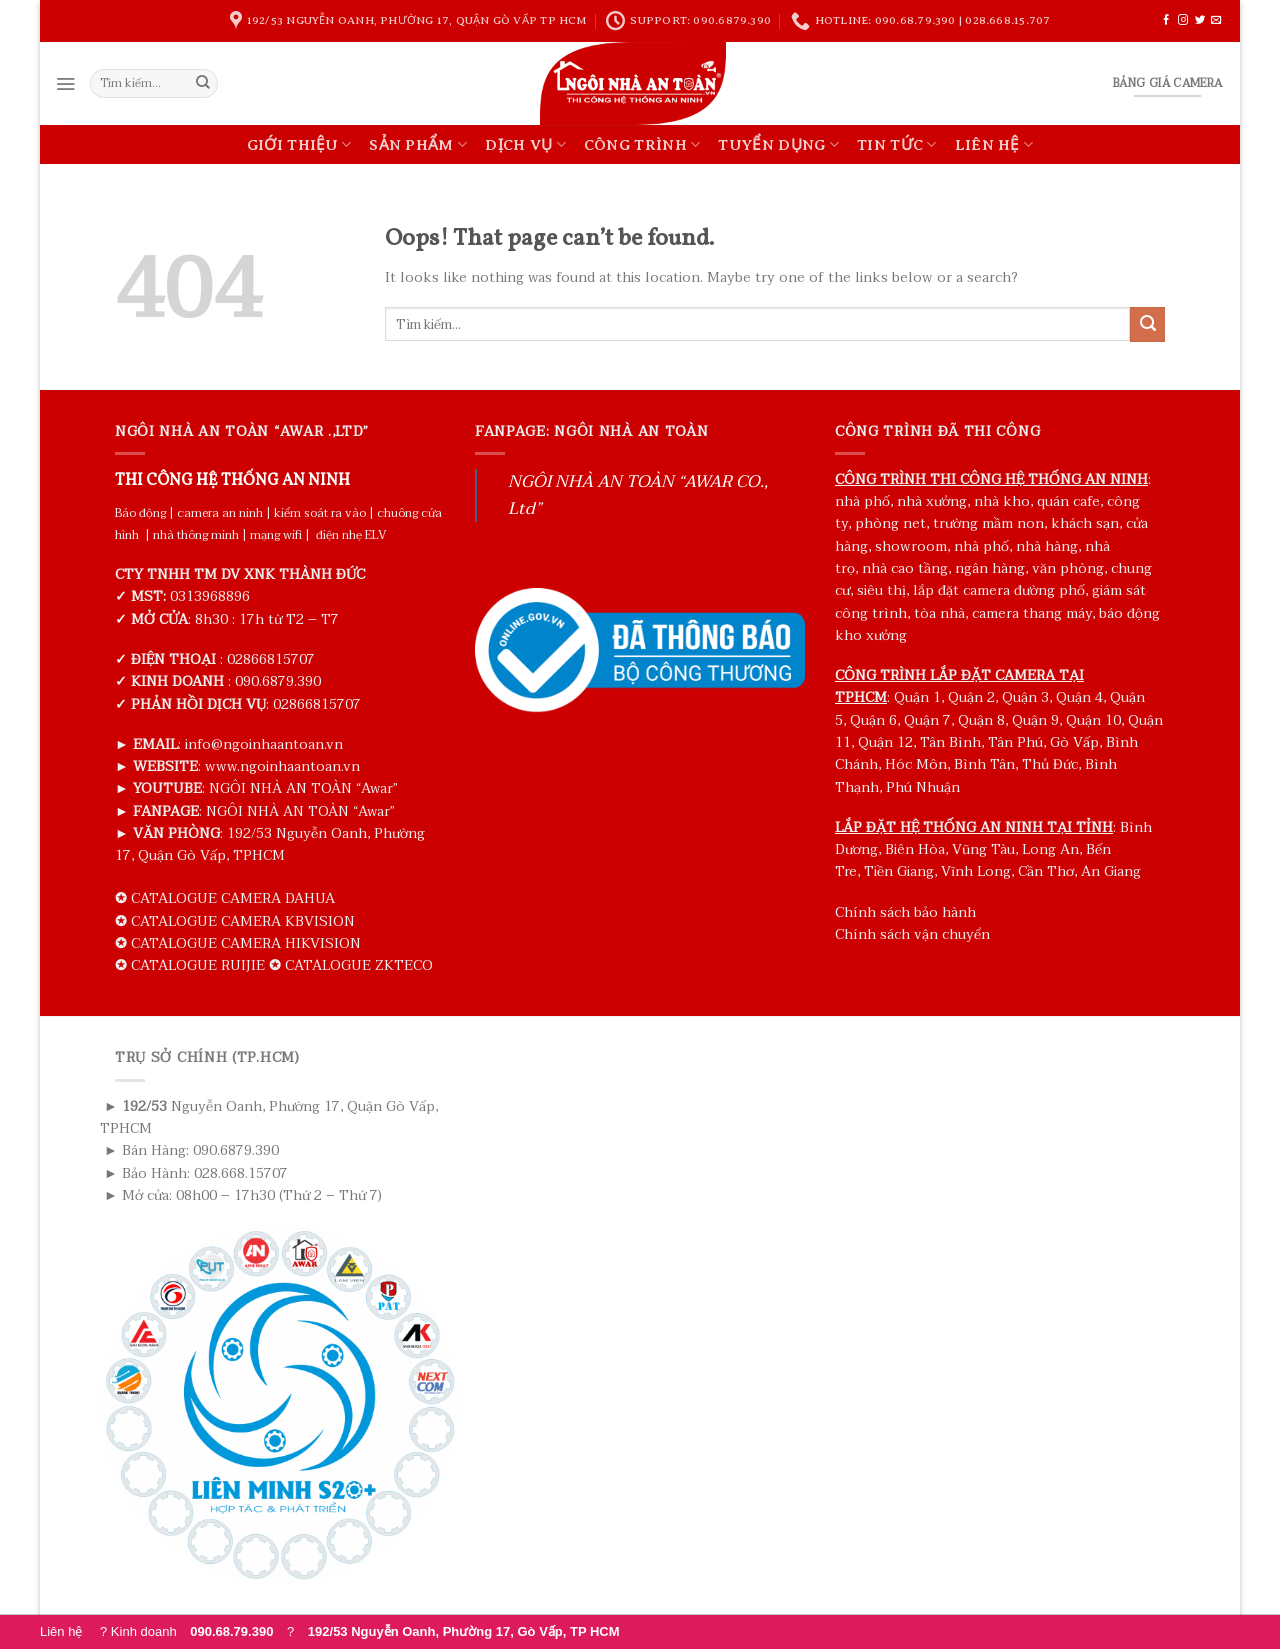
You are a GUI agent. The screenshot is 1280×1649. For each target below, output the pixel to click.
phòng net (890, 523)
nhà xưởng (932, 501)
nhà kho (1002, 501)
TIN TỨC (897, 144)
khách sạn (1085, 523)
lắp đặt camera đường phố (999, 590)
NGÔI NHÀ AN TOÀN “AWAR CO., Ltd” (638, 495)
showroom (911, 546)
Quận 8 (981, 720)
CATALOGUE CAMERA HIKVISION (246, 943)
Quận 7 (927, 720)
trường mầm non (988, 523)
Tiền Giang (899, 871)
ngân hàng (990, 568)
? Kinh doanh (193, 1631)
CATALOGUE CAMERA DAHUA (233, 898)
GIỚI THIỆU (299, 144)
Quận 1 (917, 697)
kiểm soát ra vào (320, 513)
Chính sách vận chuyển (912, 934)
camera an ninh (220, 513)
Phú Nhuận (923, 787)
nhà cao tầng (905, 568)
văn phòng (1068, 568)
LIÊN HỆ (994, 144)
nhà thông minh (196, 535)
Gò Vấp (1074, 742)
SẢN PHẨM (418, 144)
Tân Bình (950, 742)
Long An (1050, 849)
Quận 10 (1093, 720)
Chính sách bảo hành (905, 912)
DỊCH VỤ (525, 144)
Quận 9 (1035, 720)
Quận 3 (1025, 697)
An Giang (1111, 871)
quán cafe (1068, 501)
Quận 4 (1079, 697)
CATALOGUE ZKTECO (359, 965)
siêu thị (881, 590)
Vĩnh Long (976, 871)
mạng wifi (276, 535)
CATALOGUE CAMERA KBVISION (243, 921)
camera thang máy (1032, 613)
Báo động (140, 513)
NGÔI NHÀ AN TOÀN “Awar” (303, 788)
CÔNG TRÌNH (642, 144)
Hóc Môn (916, 764)
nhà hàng (1047, 546)
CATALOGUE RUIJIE (198, 965)
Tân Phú (1015, 742)
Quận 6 (873, 720)
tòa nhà (939, 613)
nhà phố (862, 501)
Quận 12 (885, 742)
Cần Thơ (1046, 871)
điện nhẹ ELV (351, 535)
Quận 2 (971, 697)
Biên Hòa (915, 849)
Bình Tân (984, 764)
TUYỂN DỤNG (778, 144)
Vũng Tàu (983, 849)
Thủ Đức (1050, 764)
